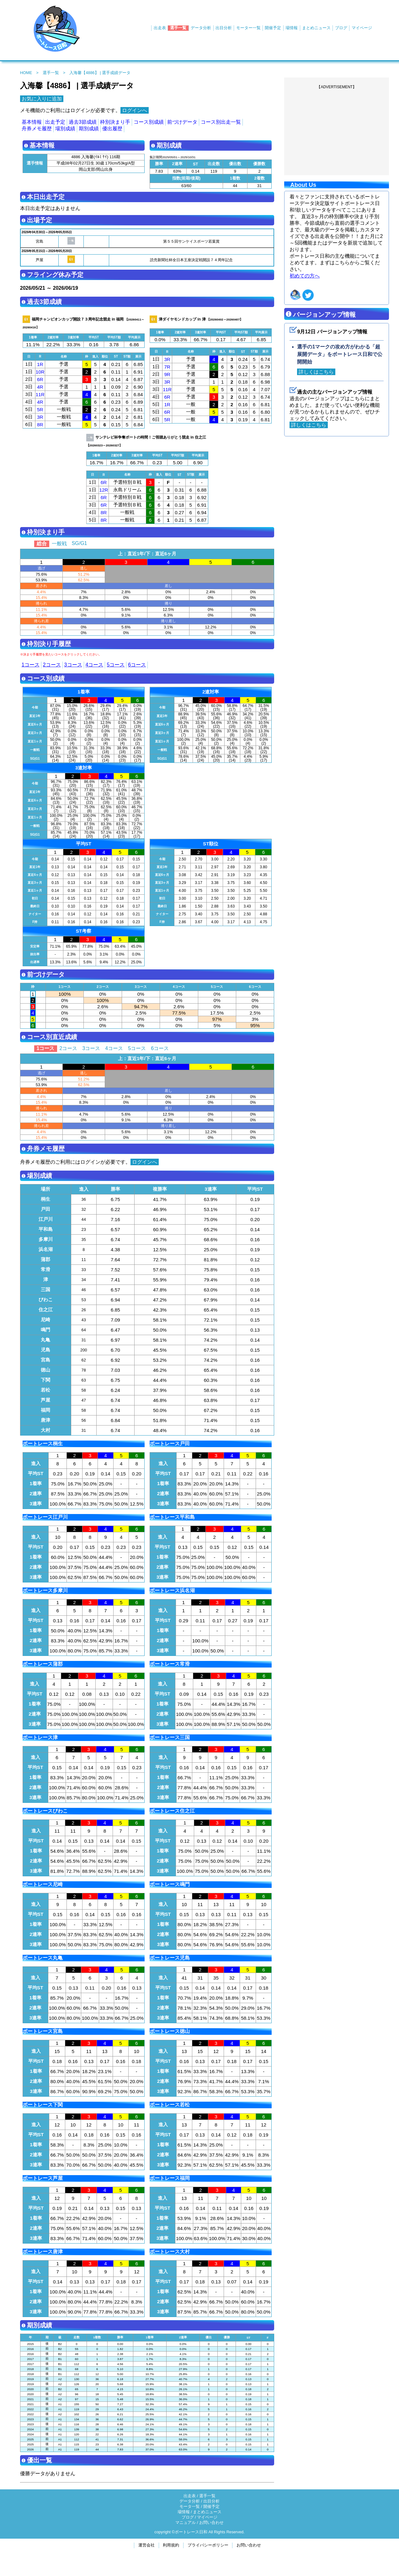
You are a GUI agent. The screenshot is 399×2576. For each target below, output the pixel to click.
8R (40, 424)
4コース (95, 664)
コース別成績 (149, 122)
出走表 (160, 27)
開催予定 (273, 27)
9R (167, 374)
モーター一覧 (248, 27)
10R (40, 372)
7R (167, 366)
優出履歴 (112, 128)
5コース (116, 664)
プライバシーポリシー (208, 2545)
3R (40, 417)
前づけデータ (182, 122)
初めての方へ (305, 275)
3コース (73, 664)
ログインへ (134, 110)
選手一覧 (178, 27)
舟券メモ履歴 (37, 128)
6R (40, 379)
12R (103, 490)
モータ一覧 (189, 2506)
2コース (52, 664)
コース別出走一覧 (221, 122)
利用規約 (171, 2545)
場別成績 (65, 128)
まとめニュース (316, 27)
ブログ (341, 27)
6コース (137, 664)
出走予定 (55, 122)
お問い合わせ (211, 2522)
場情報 (291, 27)
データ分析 (201, 27)
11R (40, 394)
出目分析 (223, 27)
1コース (31, 664)
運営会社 (146, 2545)
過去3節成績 (83, 122)
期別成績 (89, 128)
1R (40, 364)
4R (40, 387)
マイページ (362, 27)
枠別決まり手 (115, 122)
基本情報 (32, 122)
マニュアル (185, 2522)
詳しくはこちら (316, 372)
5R (40, 409)
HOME (26, 72)
